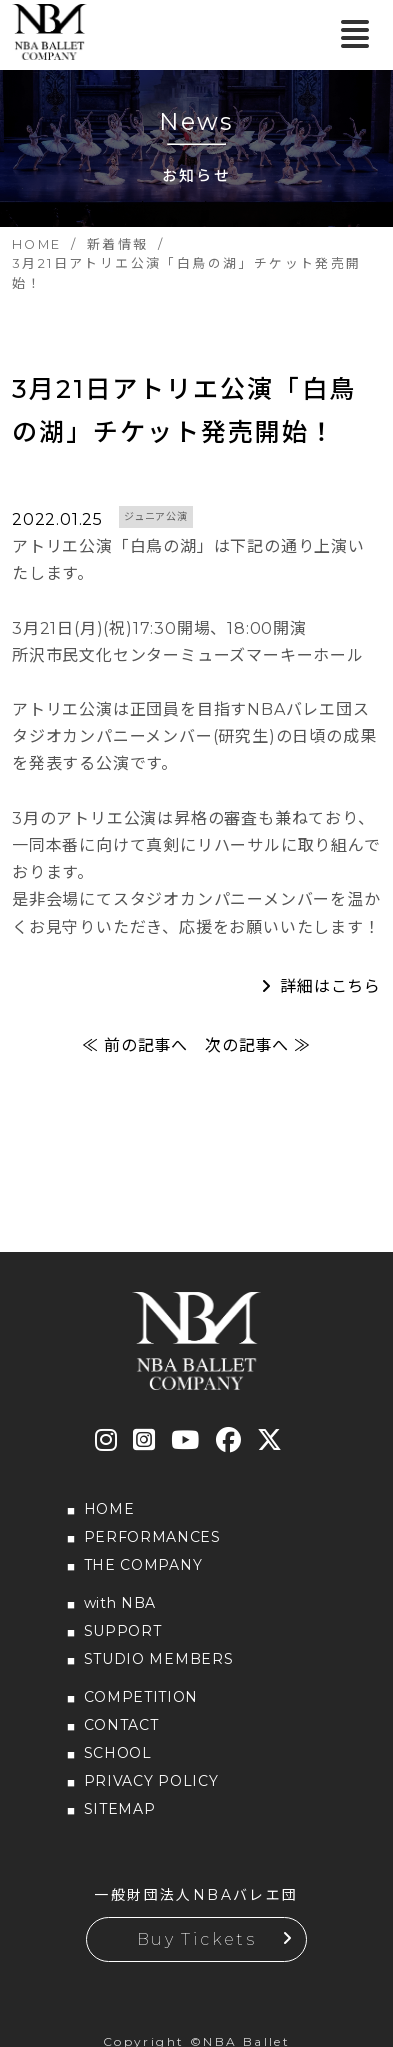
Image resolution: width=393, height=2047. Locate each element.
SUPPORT (123, 1631)
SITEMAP (120, 1809)
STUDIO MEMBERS (159, 1659)
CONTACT (121, 1725)
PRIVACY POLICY (151, 1781)
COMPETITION (141, 1697)
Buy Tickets (196, 1939)
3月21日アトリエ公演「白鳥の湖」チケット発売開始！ (184, 410)
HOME (109, 1509)
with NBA (120, 1603)
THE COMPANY (143, 1565)
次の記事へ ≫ (258, 1045)
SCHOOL (118, 1753)
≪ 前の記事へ (135, 1045)
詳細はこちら (330, 986)
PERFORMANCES (152, 1537)
